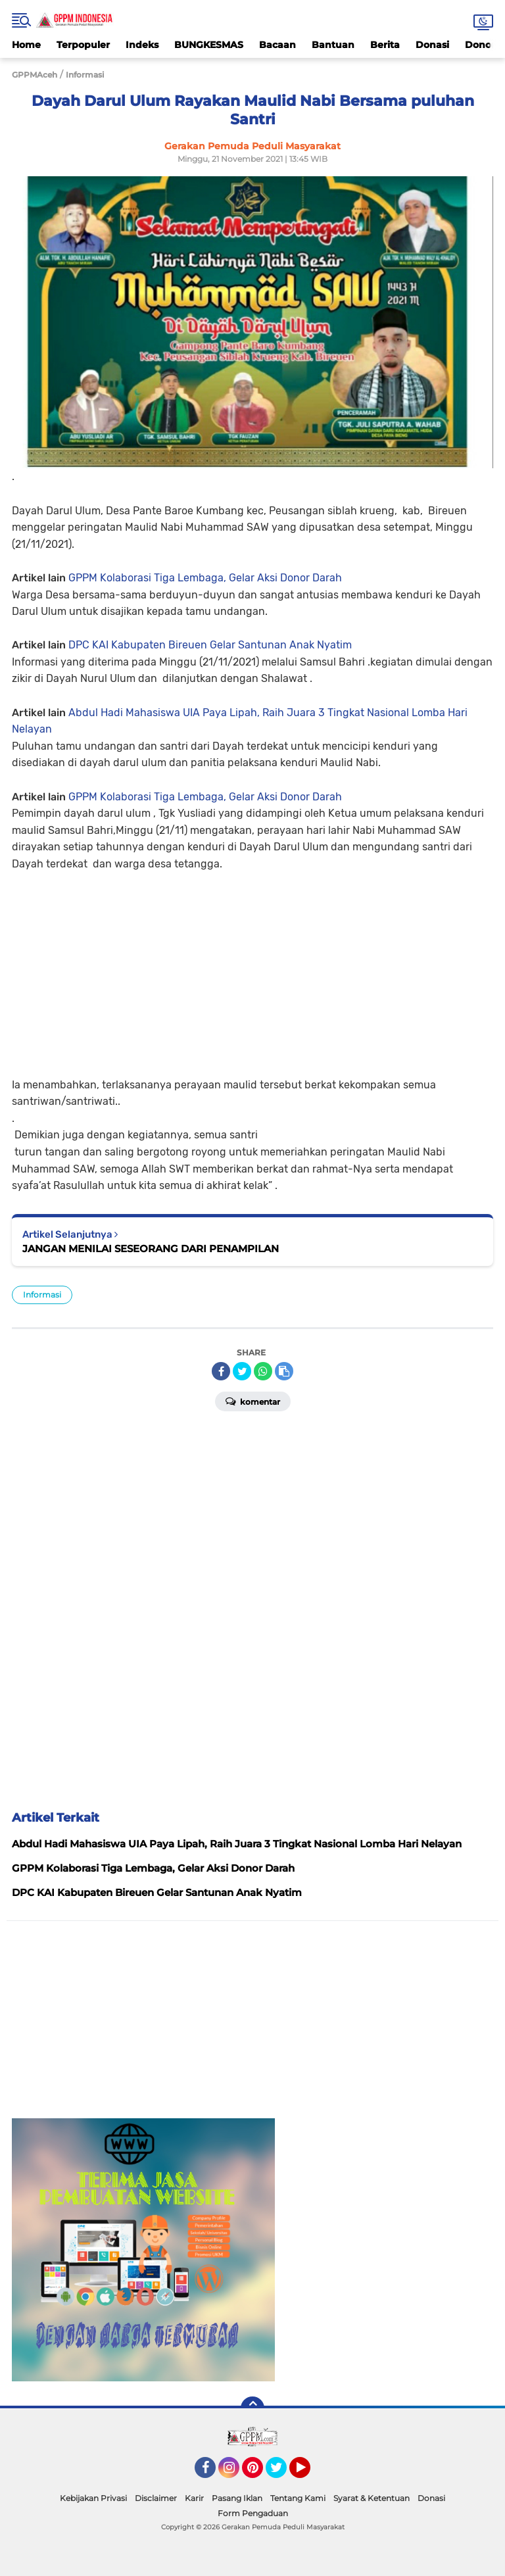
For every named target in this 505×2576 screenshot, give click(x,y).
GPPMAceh (34, 75)
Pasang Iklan (237, 2498)
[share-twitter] (242, 1371)
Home (26, 45)
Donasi (432, 45)
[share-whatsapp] (263, 1371)
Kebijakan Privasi (93, 2498)
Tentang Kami (297, 2498)
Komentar (253, 1401)
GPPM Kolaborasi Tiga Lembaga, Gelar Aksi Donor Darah (205, 577)
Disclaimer (156, 2498)
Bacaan (277, 45)
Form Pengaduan (253, 2513)
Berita (385, 45)
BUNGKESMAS (208, 45)
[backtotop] (252, 2408)
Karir (194, 2498)
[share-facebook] (221, 1371)
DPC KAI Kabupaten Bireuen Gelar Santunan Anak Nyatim (210, 645)
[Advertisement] (252, 965)
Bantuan (333, 45)
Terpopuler (83, 45)
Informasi (42, 1295)
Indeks (142, 45)
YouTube (309, 2473)
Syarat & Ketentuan (371, 2498)
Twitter (282, 2473)
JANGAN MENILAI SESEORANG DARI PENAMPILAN (150, 1248)
